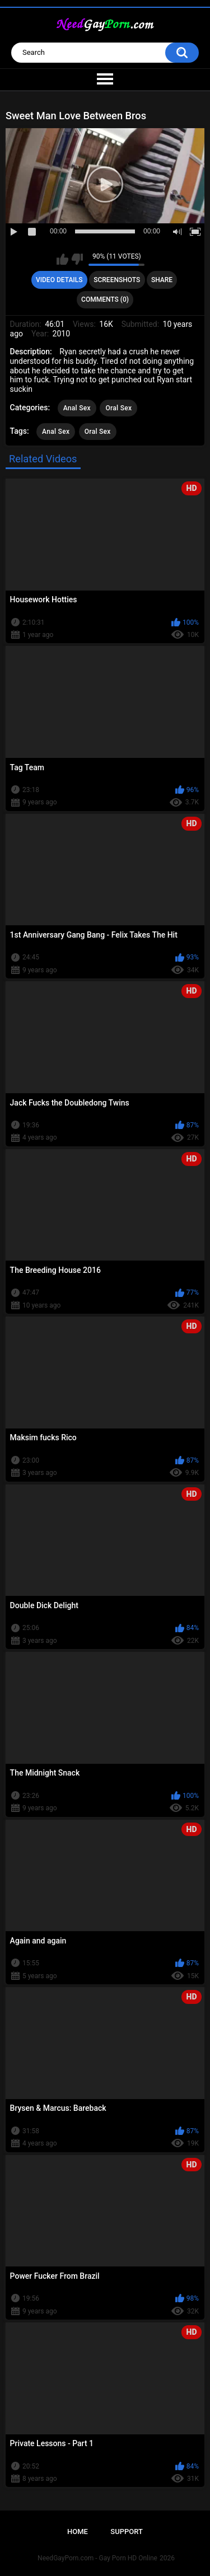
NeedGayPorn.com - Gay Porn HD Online (97, 2558)
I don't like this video (77, 259)
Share (161, 280)
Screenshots (117, 280)
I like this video (62, 259)
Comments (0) (105, 299)
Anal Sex (77, 408)
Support (126, 2531)
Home (77, 2531)
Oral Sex (118, 408)
